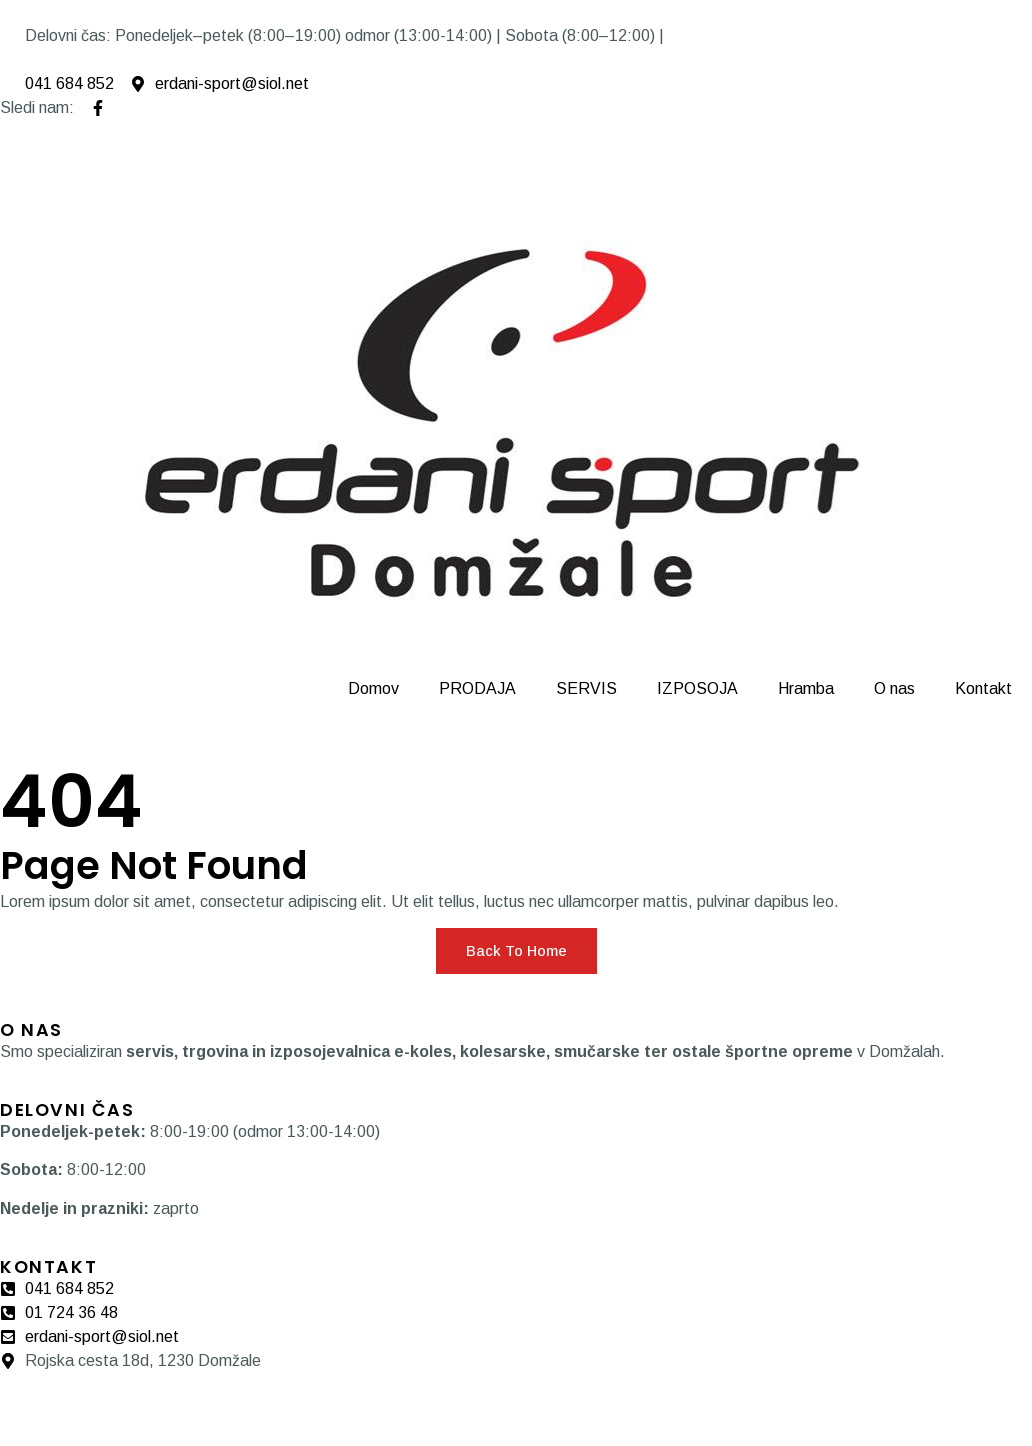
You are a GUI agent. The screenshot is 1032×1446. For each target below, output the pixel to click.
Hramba (806, 688)
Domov (373, 688)
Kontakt (983, 688)
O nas (894, 688)
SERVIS (586, 688)
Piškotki (98, 1408)
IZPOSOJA (697, 688)
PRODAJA (477, 688)
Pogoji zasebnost (200, 1408)
